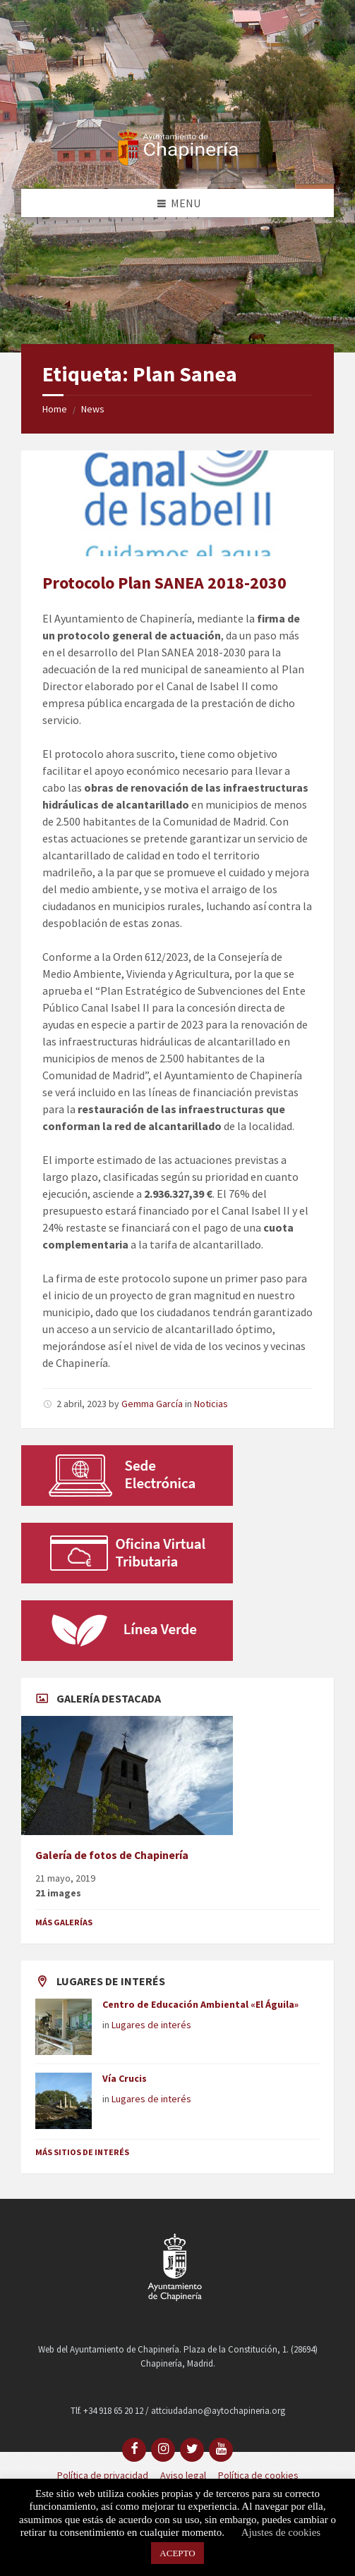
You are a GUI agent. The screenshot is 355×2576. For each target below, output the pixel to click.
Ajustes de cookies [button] (280, 2532)
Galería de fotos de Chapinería (111, 1855)
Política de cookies (258, 2475)
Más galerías (63, 1922)
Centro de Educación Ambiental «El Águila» (200, 2004)
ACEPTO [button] (177, 2553)
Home (54, 409)
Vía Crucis (124, 2078)
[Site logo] (178, 161)
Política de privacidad (102, 2475)
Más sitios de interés (82, 2152)
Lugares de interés (151, 2024)
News (92, 409)
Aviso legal (183, 2475)
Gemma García (152, 1403)
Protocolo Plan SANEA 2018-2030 (164, 583)
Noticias (211, 1403)
